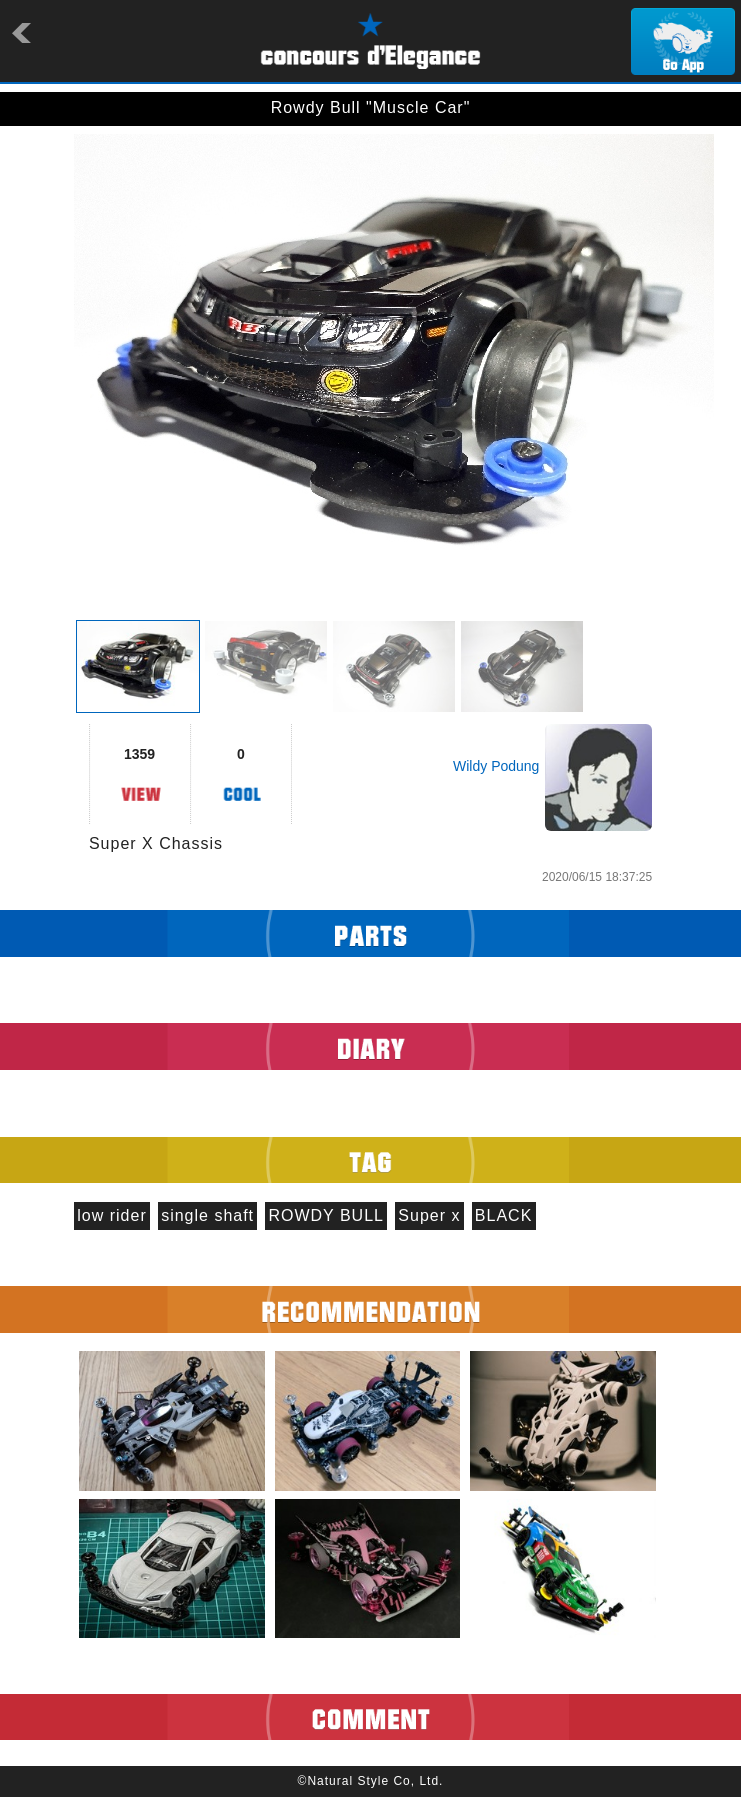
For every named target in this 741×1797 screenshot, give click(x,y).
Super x (429, 1215)
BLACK (503, 1215)
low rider (111, 1215)
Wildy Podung (496, 766)
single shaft (207, 1215)
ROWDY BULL (326, 1215)
